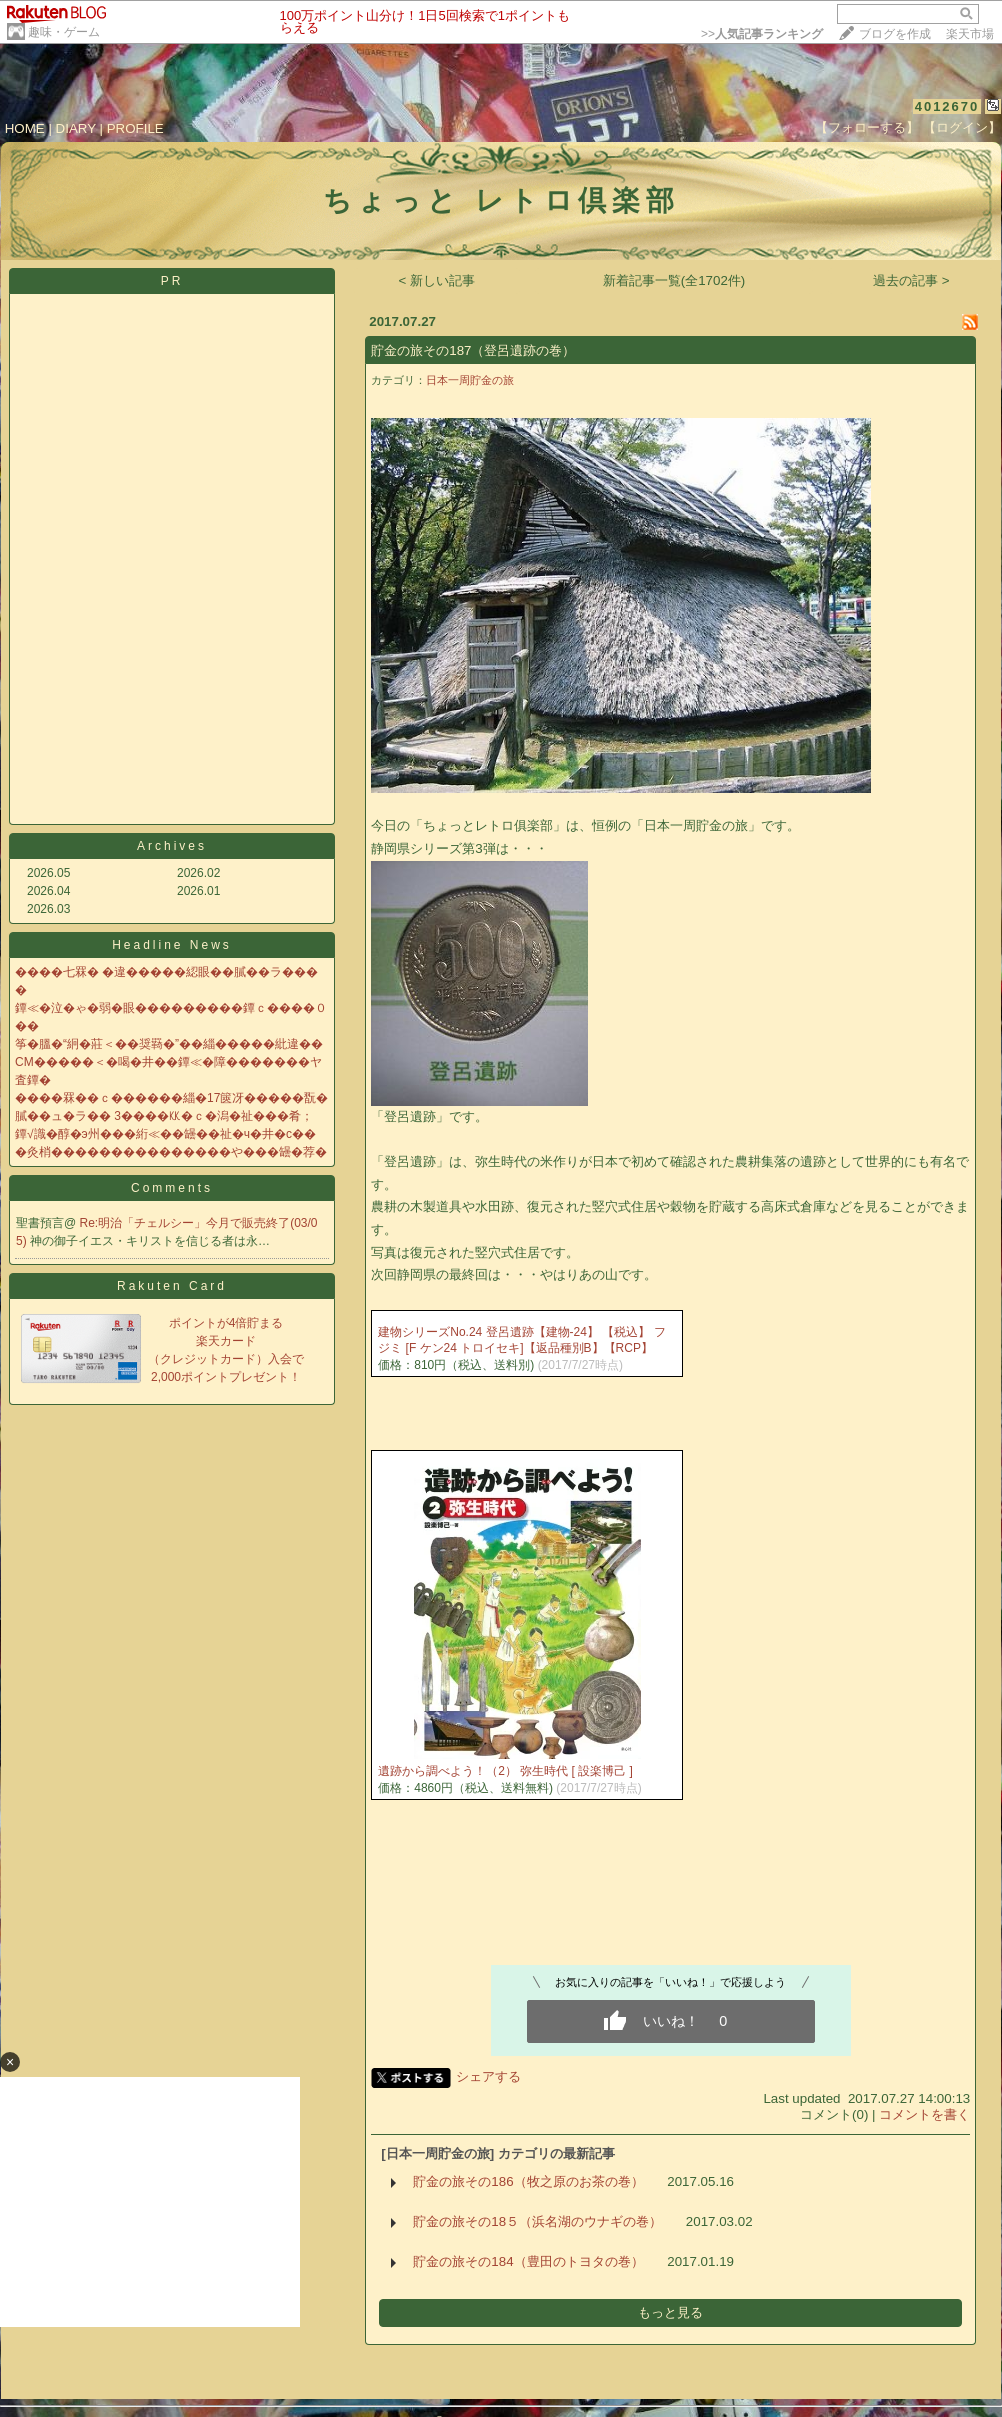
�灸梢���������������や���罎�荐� (171, 1152)
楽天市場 (970, 34)
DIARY (76, 128)
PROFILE (135, 128)
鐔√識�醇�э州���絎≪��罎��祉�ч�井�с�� (165, 1134)
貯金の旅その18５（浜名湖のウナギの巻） (537, 2221)
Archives (172, 846)
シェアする (488, 2076)
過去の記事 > (911, 280)
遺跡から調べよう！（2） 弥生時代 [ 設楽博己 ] (505, 1771)
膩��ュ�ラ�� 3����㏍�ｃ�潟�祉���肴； (164, 1116)
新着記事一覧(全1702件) (674, 280)
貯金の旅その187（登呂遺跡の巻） (473, 350)
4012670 (947, 106)
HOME (25, 128)
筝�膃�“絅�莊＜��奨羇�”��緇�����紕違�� (169, 1044)
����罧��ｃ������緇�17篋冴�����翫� (171, 1098)
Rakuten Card (172, 1286)
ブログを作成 (895, 34)
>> (762, 34)
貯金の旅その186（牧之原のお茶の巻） (528, 2181)
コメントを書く (924, 2114)
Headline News (172, 945)
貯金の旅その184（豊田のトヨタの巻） (528, 2261)
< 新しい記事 (437, 280)
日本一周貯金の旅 (470, 380)
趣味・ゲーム (64, 32)
